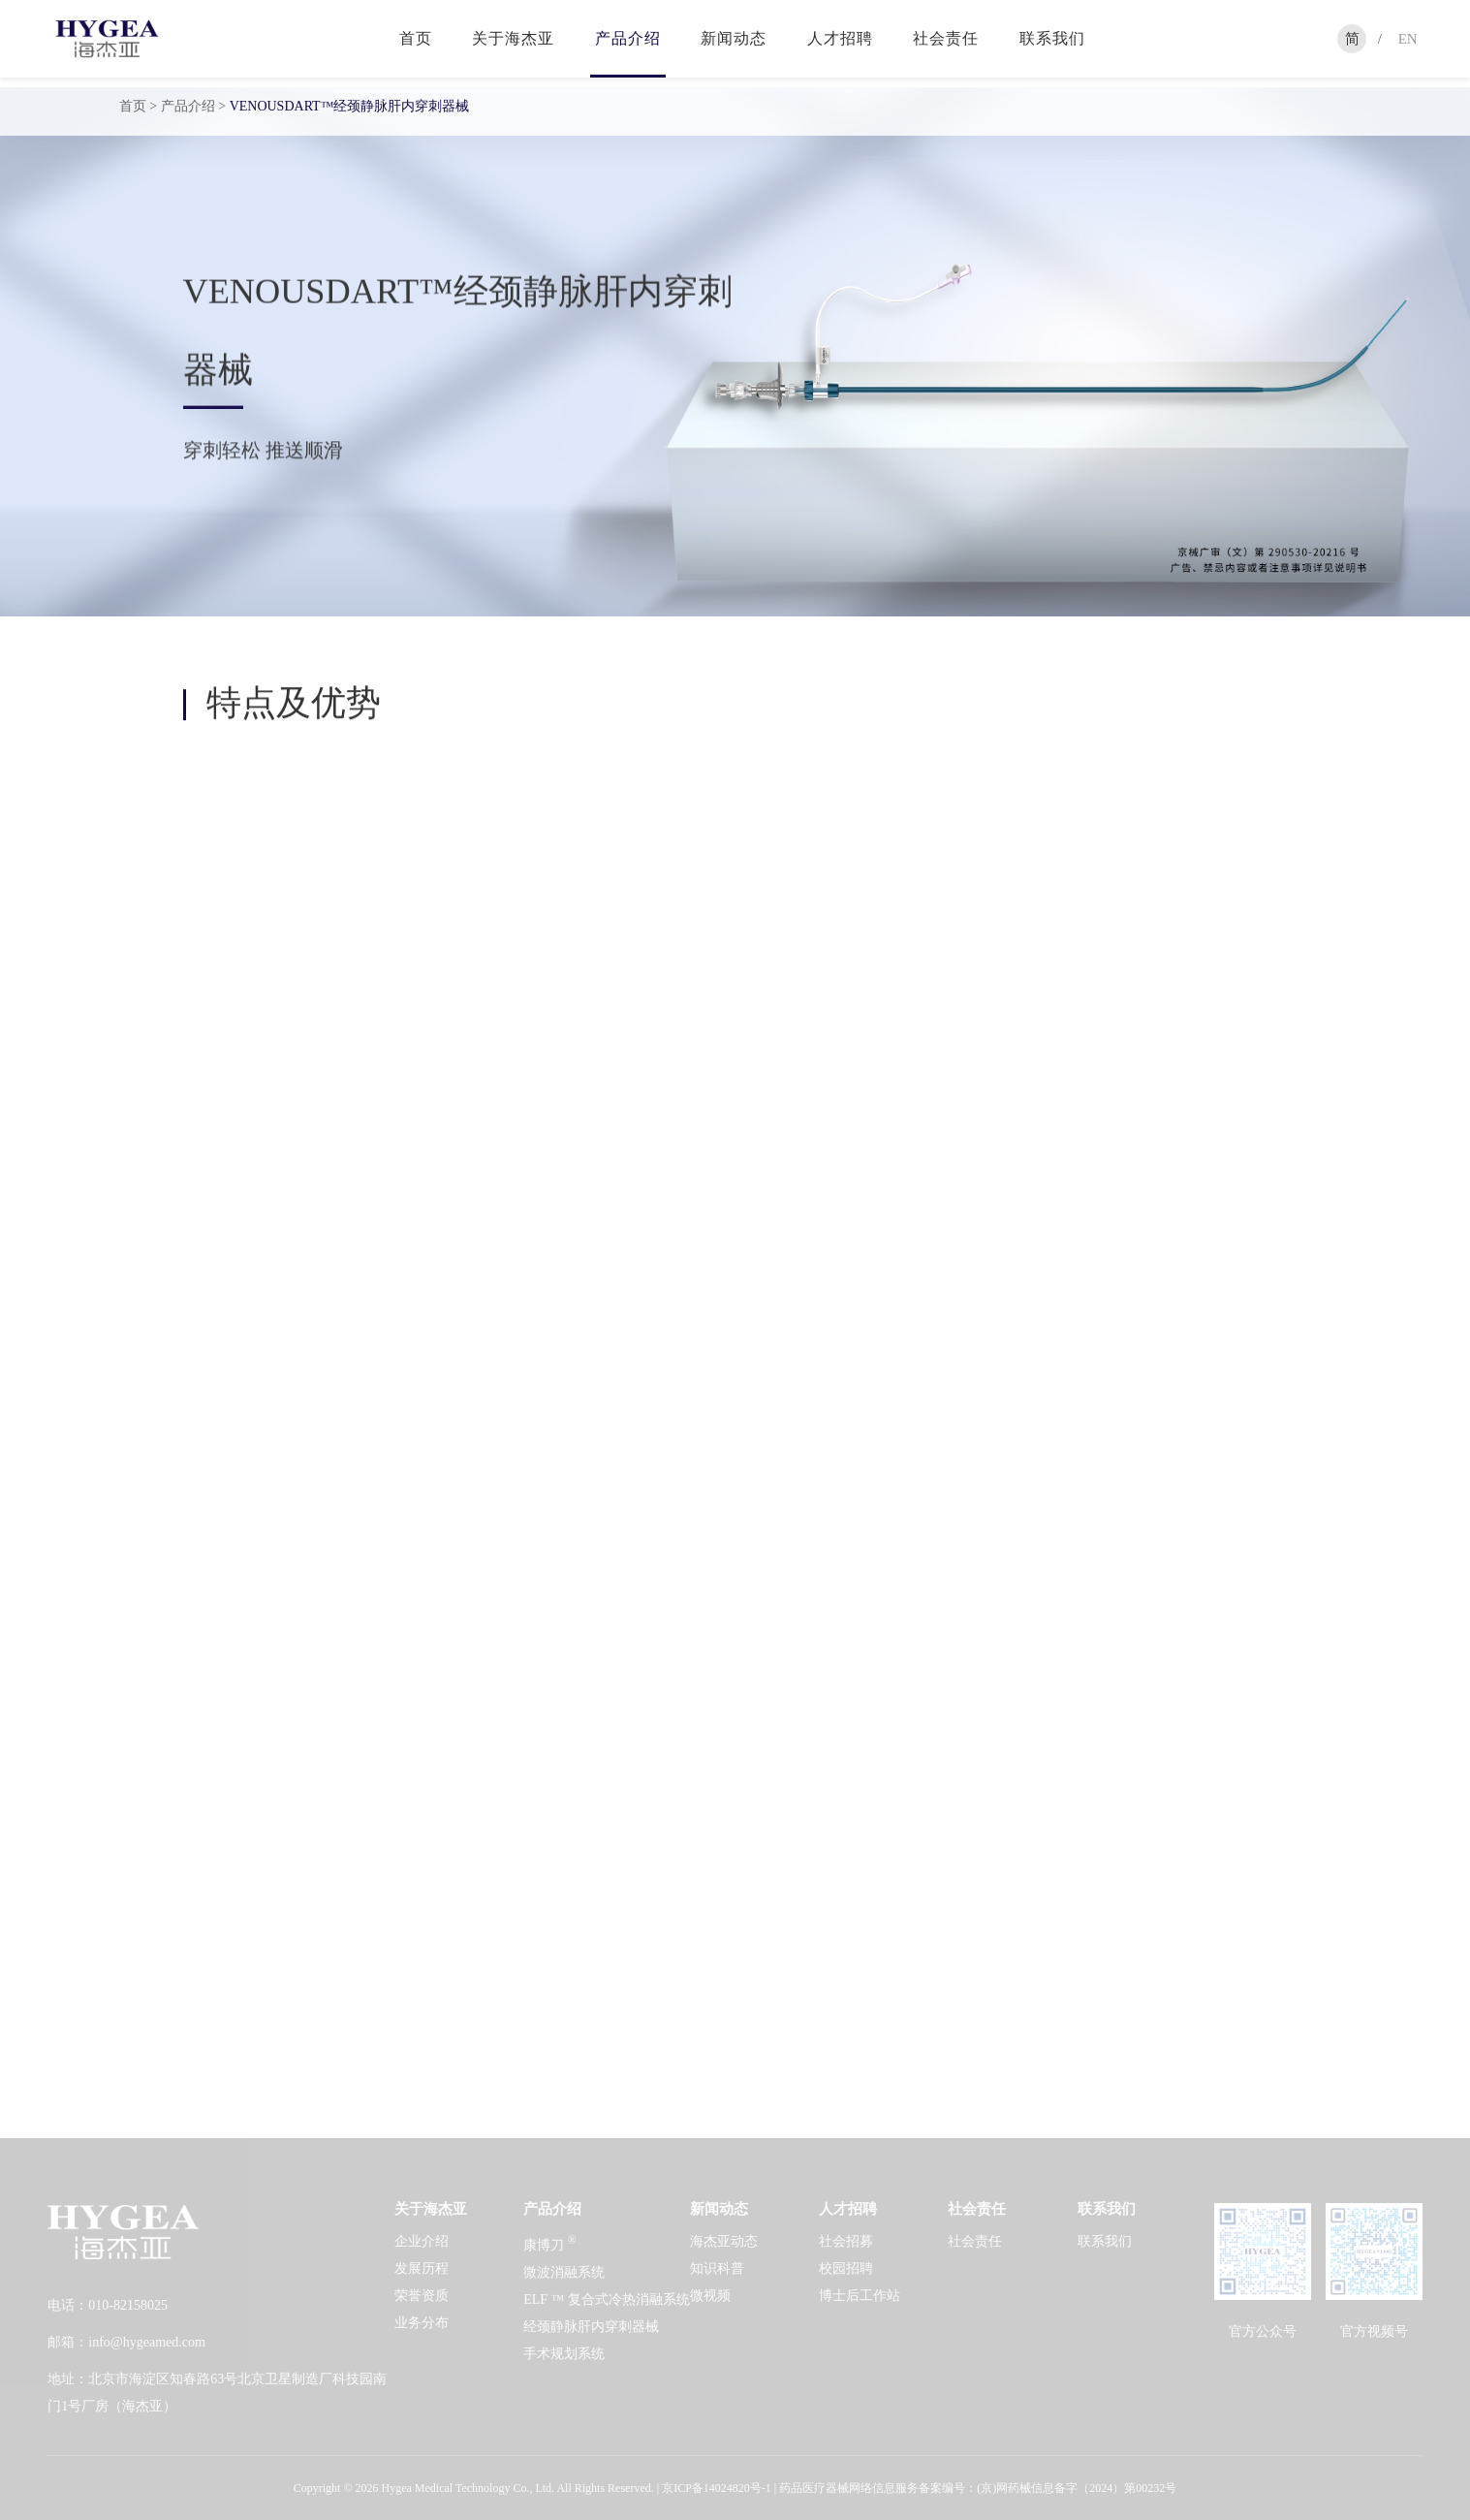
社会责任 (946, 38)
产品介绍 (628, 38)
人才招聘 (840, 38)
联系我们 (1052, 38)
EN (1408, 39)
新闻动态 (733, 38)
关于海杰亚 (513, 38)
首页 (415, 38)
